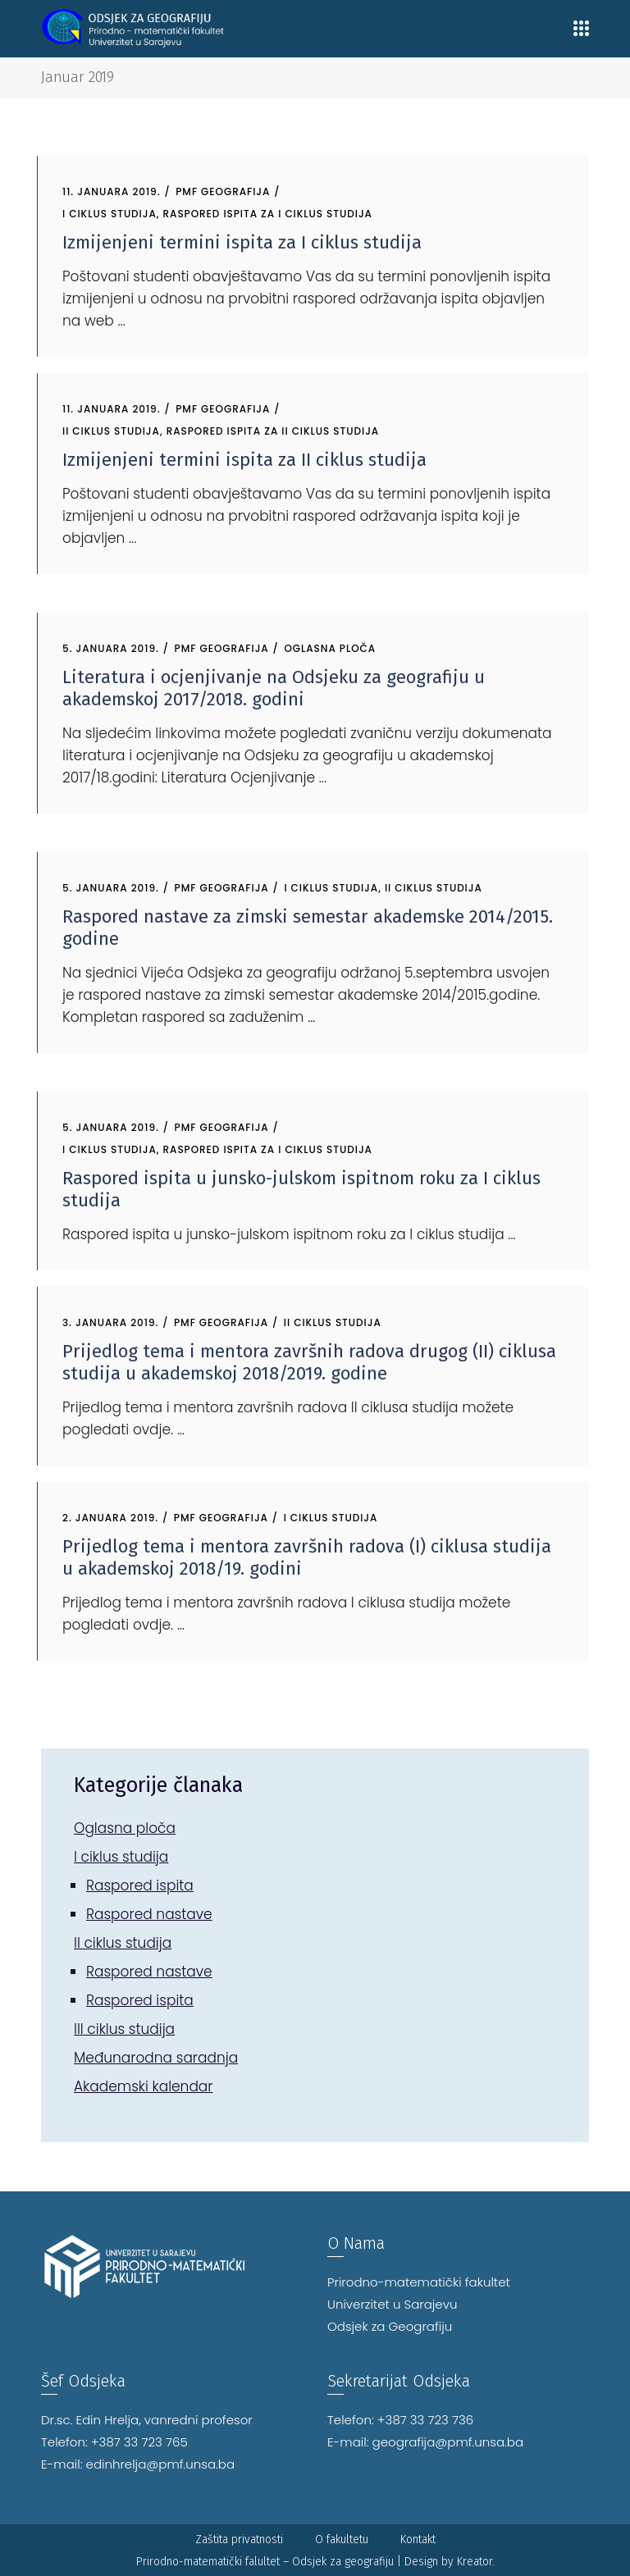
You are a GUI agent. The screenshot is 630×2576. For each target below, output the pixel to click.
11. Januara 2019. (111, 191)
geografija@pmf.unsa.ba (448, 2442)
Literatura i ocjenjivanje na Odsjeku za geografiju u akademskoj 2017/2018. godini (273, 688)
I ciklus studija (109, 214)
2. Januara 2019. (110, 1518)
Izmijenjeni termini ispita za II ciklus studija (244, 460)
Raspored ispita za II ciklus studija (273, 431)
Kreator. (476, 2562)
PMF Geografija (223, 191)
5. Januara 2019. (110, 648)
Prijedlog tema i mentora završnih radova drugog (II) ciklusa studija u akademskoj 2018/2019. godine (309, 1362)
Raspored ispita (140, 1885)
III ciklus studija (124, 2029)
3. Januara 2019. (110, 1322)
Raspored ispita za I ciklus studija (267, 214)
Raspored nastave (149, 1914)
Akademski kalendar (143, 2086)
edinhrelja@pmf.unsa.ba (160, 2464)
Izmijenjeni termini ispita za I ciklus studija (242, 242)
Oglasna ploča (330, 648)
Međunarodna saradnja (156, 2058)
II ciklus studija (111, 431)
